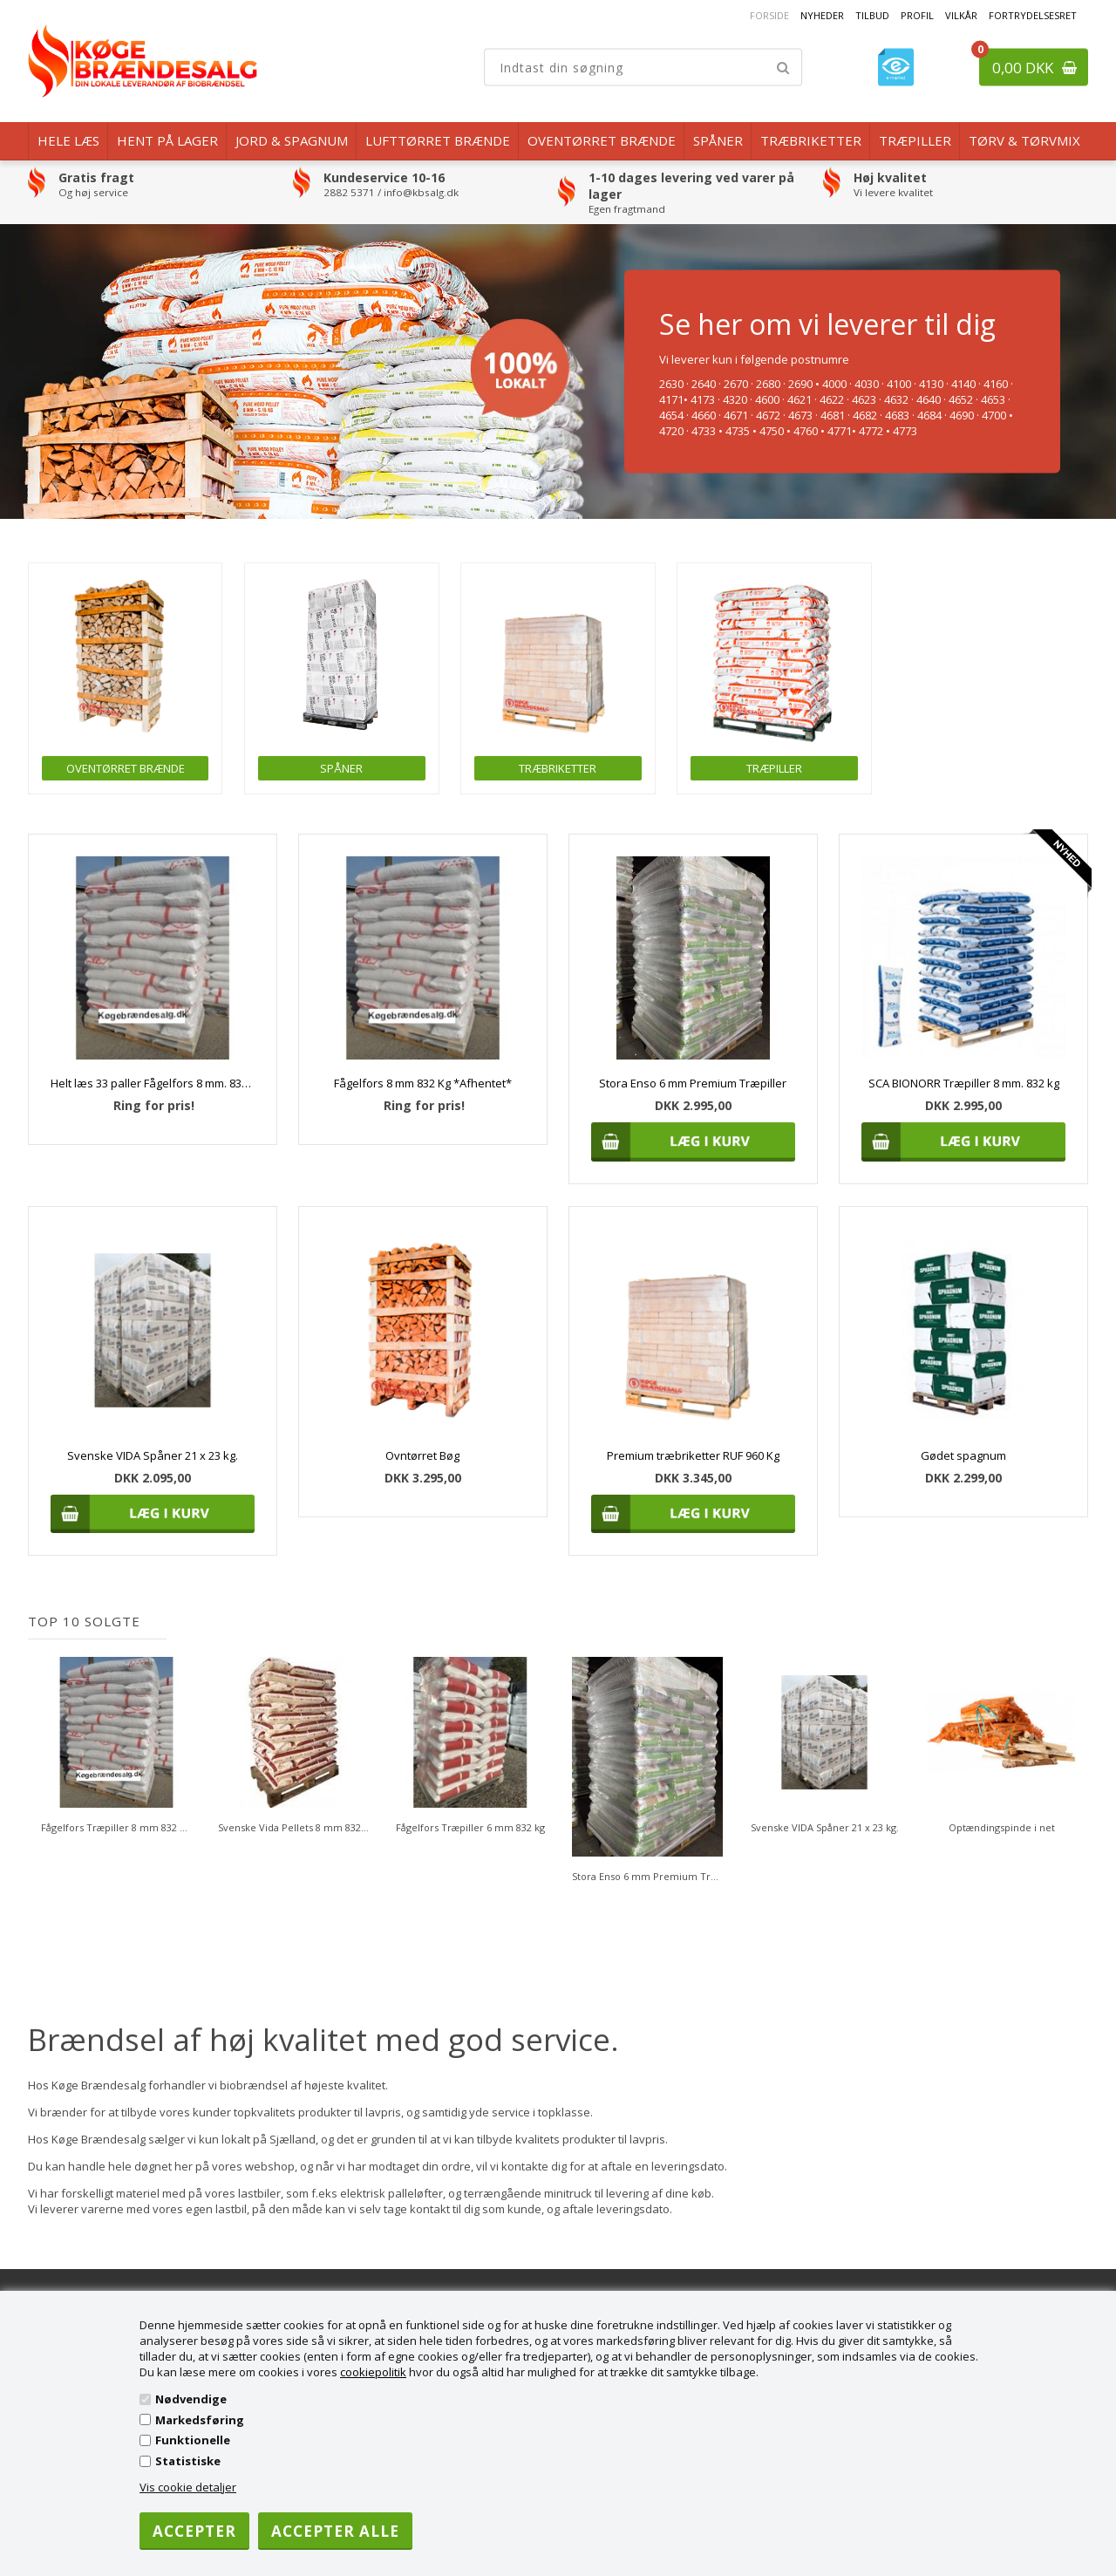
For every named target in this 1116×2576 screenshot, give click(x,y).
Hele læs (68, 140)
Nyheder (822, 15)
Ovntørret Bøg (422, 1455)
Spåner (718, 140)
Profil (917, 15)
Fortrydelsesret (1033, 15)
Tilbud (872, 15)
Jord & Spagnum (291, 140)
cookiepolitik (373, 2372)
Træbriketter (810, 140)
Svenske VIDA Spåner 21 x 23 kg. (152, 1455)
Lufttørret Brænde (437, 140)
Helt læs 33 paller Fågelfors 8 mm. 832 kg (152, 1083)
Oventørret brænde (601, 140)
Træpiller (915, 140)
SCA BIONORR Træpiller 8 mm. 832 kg (963, 1083)
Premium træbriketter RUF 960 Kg (693, 1455)
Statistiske (188, 2461)
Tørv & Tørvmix (1024, 140)
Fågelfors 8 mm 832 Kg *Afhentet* (423, 1083)
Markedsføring (199, 2420)
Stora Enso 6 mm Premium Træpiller (692, 1083)
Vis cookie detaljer (188, 2487)
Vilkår (961, 15)
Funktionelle (192, 2440)
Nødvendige (191, 2399)
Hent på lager (167, 140)
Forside (769, 15)
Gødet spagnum (963, 1455)
